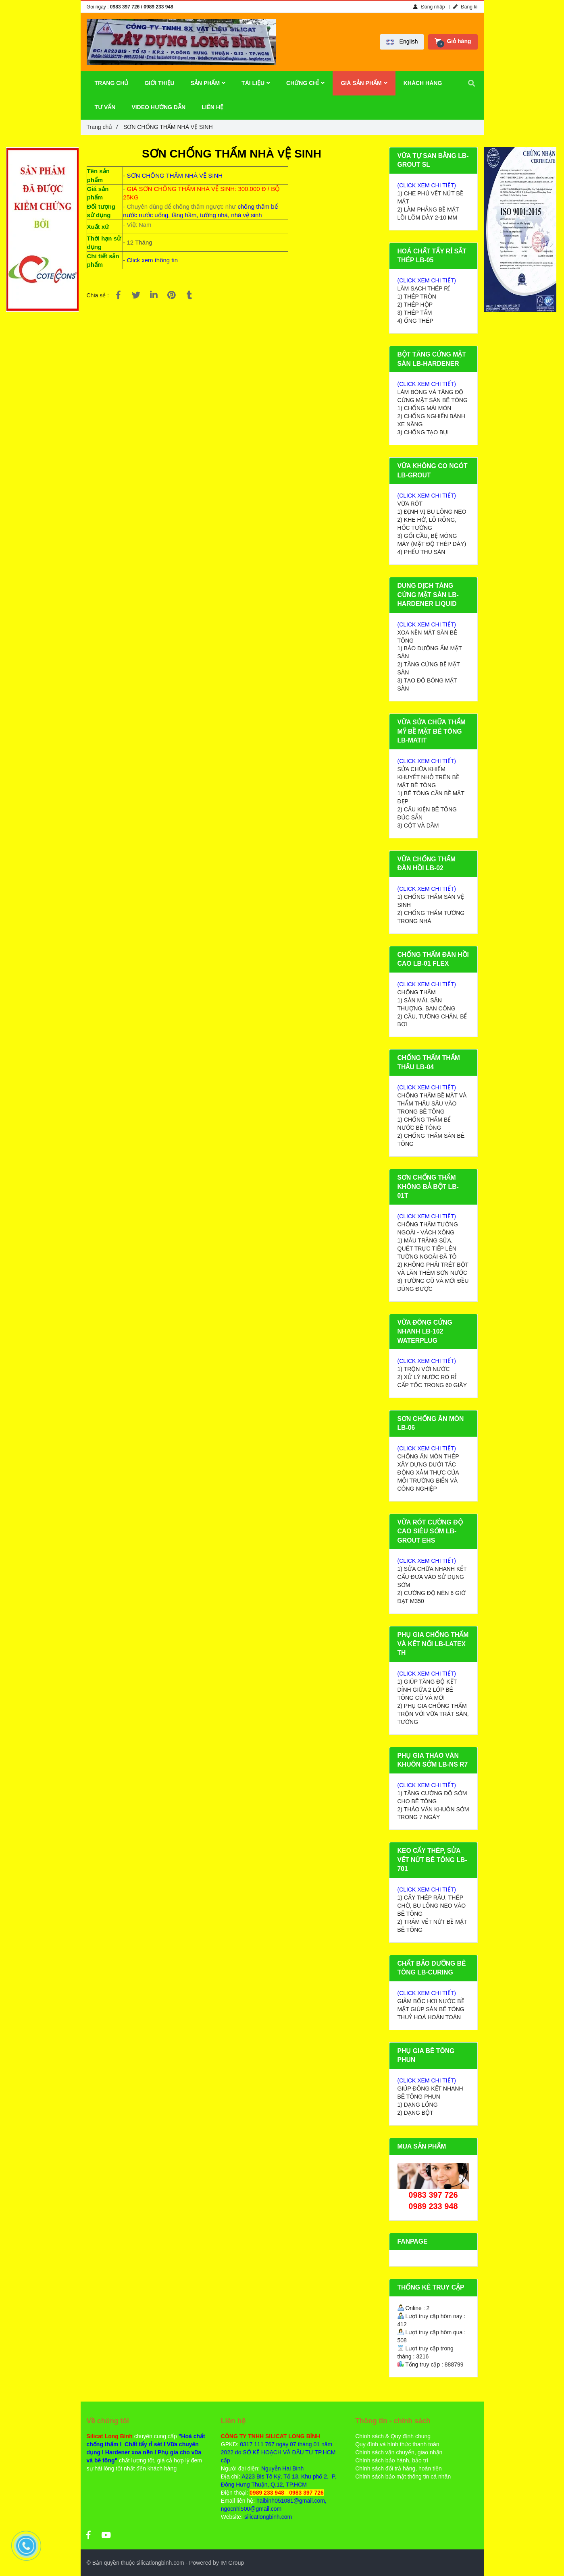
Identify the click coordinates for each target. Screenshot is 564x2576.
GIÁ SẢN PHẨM (364, 83)
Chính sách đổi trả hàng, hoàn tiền (398, 2468)
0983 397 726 (124, 7)
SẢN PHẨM (208, 83)
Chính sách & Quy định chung (393, 2436)
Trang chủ (102, 127)
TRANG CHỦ (112, 83)
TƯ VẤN (105, 107)
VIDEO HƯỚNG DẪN (158, 107)
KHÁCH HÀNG (423, 83)
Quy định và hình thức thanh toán (397, 2444)
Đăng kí (465, 7)
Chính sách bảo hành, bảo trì (391, 2460)
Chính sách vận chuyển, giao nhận (398, 2452)
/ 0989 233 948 (157, 7)
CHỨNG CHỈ (305, 83)
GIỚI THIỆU (159, 83)
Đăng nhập (429, 7)
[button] (402, 42)
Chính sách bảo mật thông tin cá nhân (403, 2476)
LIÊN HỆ (212, 107)
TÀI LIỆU (255, 83)
